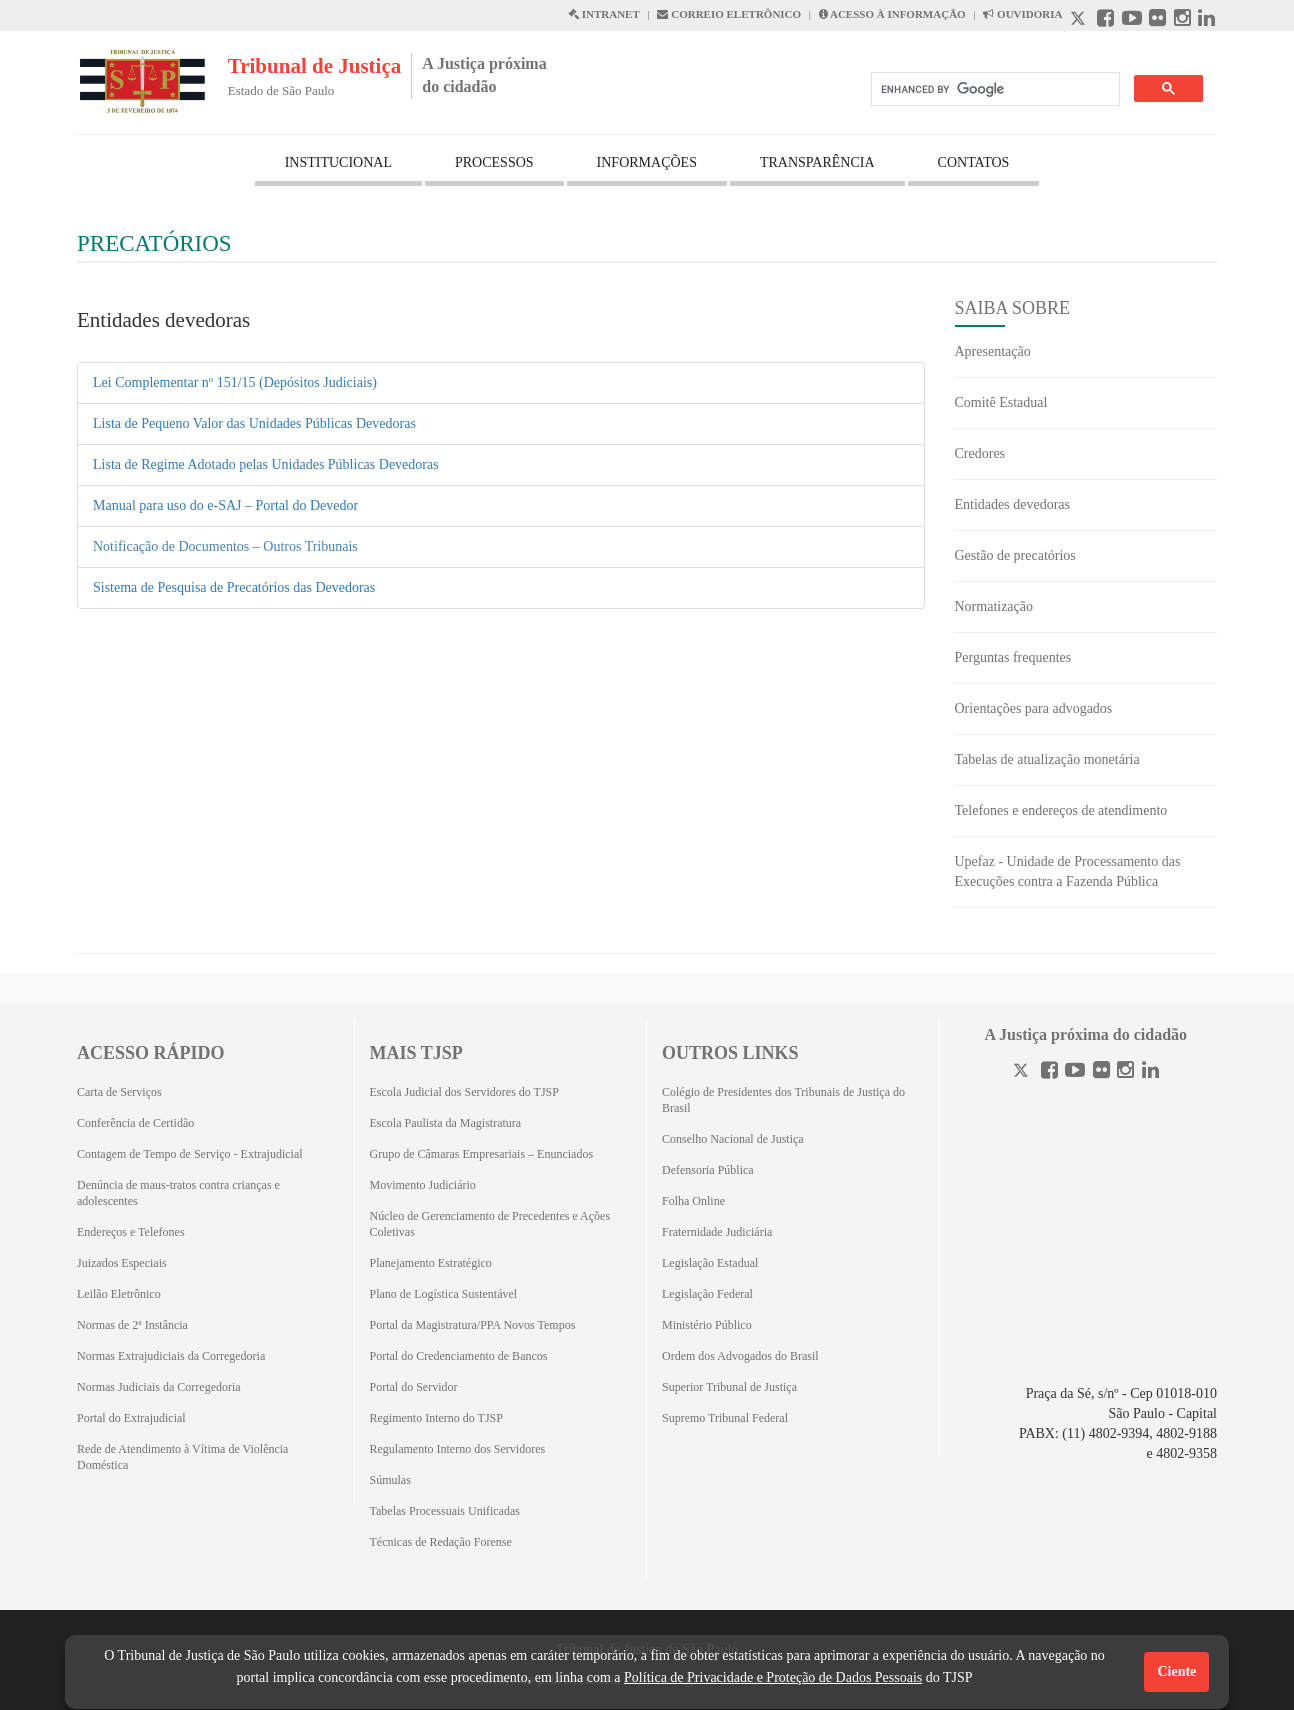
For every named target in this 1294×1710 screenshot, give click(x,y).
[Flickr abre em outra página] (1157, 20)
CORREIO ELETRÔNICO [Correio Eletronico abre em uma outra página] (729, 14)
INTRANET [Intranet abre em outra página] (604, 14)
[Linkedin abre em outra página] (1206, 20)
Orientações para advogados (1034, 708)
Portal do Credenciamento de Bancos (459, 1356)
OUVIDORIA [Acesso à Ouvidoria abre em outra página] (1022, 14)
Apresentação (993, 351)
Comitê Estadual (1001, 402)
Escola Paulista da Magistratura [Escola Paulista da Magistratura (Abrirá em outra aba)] (446, 1123)
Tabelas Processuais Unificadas (445, 1511)
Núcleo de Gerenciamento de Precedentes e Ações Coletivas (490, 1224)
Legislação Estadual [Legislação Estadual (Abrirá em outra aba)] (710, 1263)
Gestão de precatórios (1015, 555)
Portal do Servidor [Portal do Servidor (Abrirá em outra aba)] (414, 1387)
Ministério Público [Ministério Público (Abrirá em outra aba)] (707, 1325)
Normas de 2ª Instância (132, 1325)
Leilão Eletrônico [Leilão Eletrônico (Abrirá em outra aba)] (119, 1294)
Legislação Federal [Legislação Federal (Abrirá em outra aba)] (707, 1294)
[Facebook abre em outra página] (1105, 20)
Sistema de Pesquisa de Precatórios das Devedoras (234, 587)
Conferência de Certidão (135, 1123)
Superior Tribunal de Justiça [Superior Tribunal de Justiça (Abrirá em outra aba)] (729, 1387)
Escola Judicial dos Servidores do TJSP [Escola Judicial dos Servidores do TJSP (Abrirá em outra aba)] (464, 1092)
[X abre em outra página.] (1080, 20)
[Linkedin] (1150, 1072)
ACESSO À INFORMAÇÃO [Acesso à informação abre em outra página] (892, 14)
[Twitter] (1023, 1072)
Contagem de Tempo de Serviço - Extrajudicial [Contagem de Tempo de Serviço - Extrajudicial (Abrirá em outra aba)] (190, 1154)
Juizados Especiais (122, 1263)
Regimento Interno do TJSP (436, 1418)
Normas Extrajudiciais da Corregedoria (171, 1356)
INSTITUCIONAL (338, 162)
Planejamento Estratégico (431, 1263)
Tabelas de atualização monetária (1047, 759)
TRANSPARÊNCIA (817, 162)
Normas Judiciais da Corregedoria (159, 1387)
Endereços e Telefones (131, 1232)
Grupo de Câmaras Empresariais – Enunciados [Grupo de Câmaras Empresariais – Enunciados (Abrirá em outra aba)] (482, 1154)
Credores (980, 453)
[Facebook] (1049, 1072)
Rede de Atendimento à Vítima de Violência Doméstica (182, 1457)
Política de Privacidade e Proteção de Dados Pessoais (773, 1677)
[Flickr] (1101, 1072)
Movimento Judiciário (423, 1185)
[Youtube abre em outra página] (1132, 20)
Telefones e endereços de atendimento (1061, 810)
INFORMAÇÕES (647, 162)
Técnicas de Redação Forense (441, 1542)
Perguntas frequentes (1013, 657)
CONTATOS (974, 162)
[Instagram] (1125, 1072)
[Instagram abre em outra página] (1182, 20)
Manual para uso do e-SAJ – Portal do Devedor (225, 505)
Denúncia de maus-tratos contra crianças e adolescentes (178, 1193)
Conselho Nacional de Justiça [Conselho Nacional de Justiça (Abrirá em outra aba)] (733, 1139)
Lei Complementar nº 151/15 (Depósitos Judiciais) (235, 382)
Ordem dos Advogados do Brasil (740, 1356)
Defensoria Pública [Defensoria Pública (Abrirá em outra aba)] (708, 1170)
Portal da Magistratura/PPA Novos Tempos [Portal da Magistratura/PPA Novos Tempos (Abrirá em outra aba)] (473, 1325)
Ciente (1176, 1671)
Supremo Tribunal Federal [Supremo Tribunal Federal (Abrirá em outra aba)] (725, 1418)
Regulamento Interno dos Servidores (458, 1449)
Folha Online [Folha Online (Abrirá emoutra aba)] (693, 1201)
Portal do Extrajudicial (131, 1418)
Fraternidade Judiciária (717, 1232)
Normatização (994, 606)
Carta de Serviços (119, 1092)
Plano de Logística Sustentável (444, 1294)
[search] (993, 89)
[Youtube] (1075, 1072)
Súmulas (390, 1480)
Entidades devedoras (1012, 504)
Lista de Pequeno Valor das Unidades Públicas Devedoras (254, 423)
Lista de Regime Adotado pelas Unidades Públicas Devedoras (266, 464)
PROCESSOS (494, 162)
